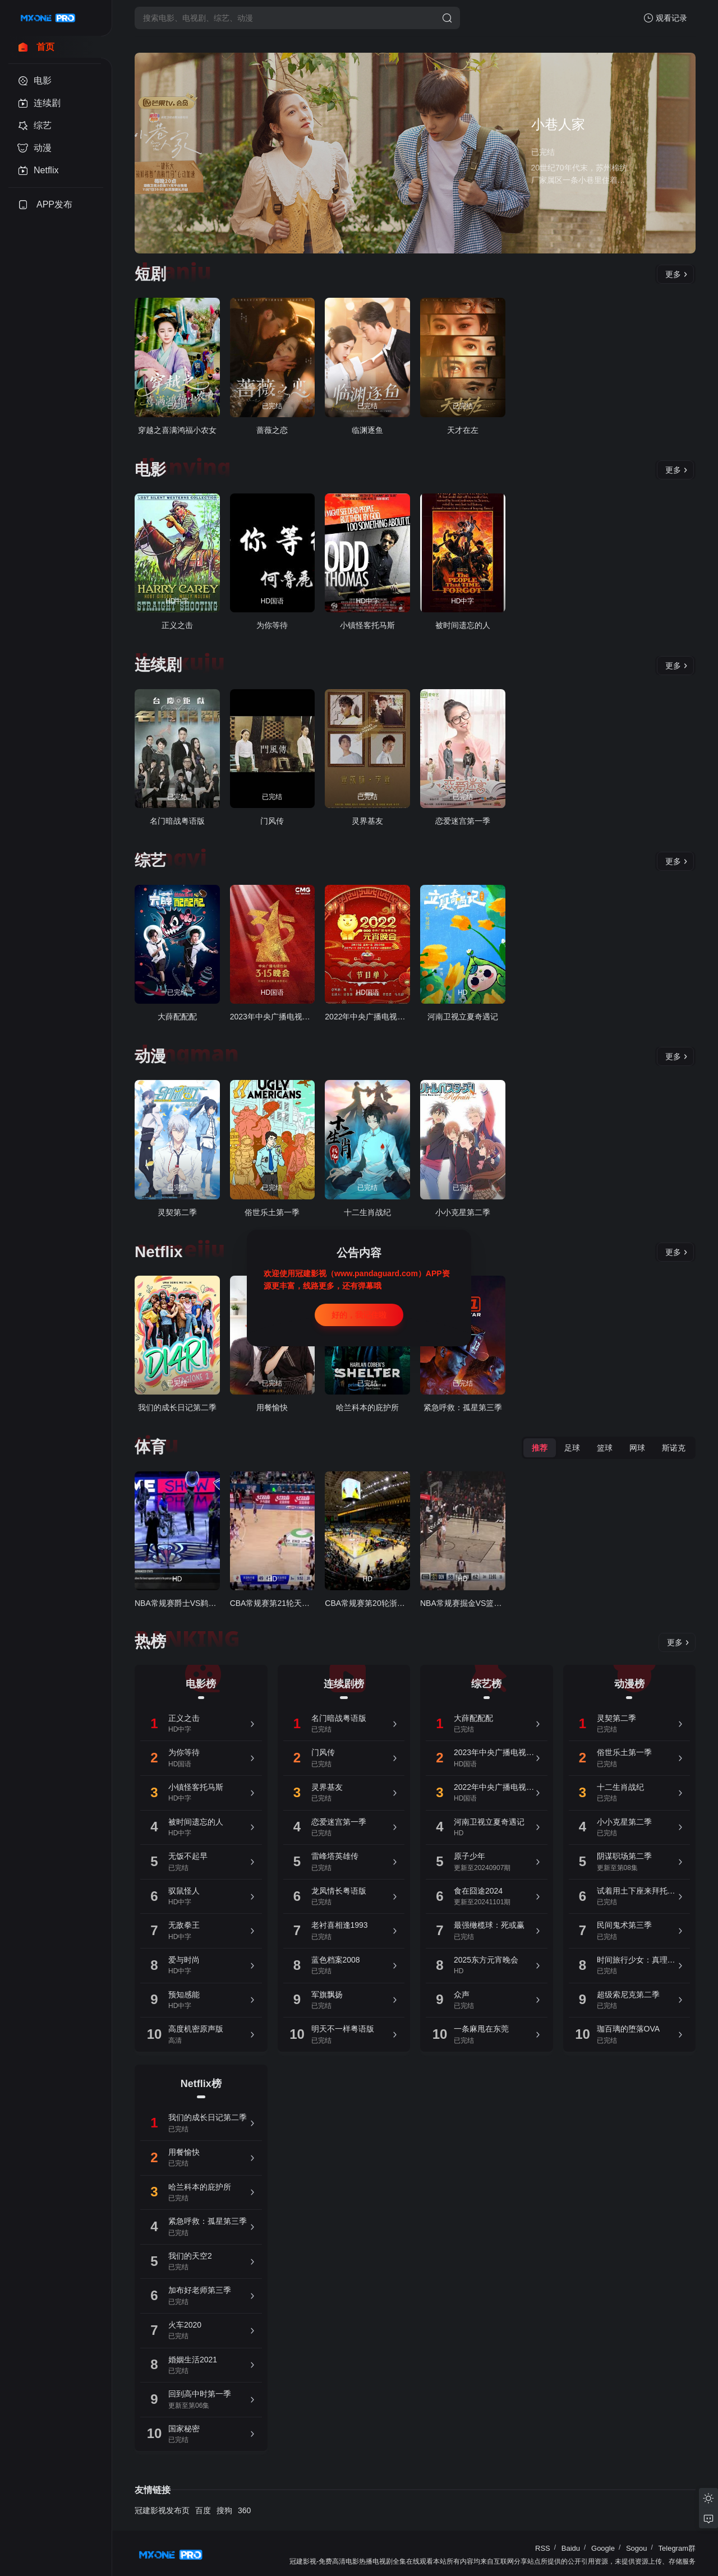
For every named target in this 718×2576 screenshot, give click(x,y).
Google (603, 2548)
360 (244, 2510)
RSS (542, 2548)
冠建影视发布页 (162, 2510)
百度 (203, 2510)
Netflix (159, 1252)
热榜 (150, 1641)
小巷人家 (558, 124)
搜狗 (224, 2510)
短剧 (150, 274)
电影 (150, 469)
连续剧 (158, 664)
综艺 (150, 860)
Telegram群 (677, 2548)
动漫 (150, 1056)
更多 (676, 274)
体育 (150, 1447)
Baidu (570, 2548)
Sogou (636, 2548)
